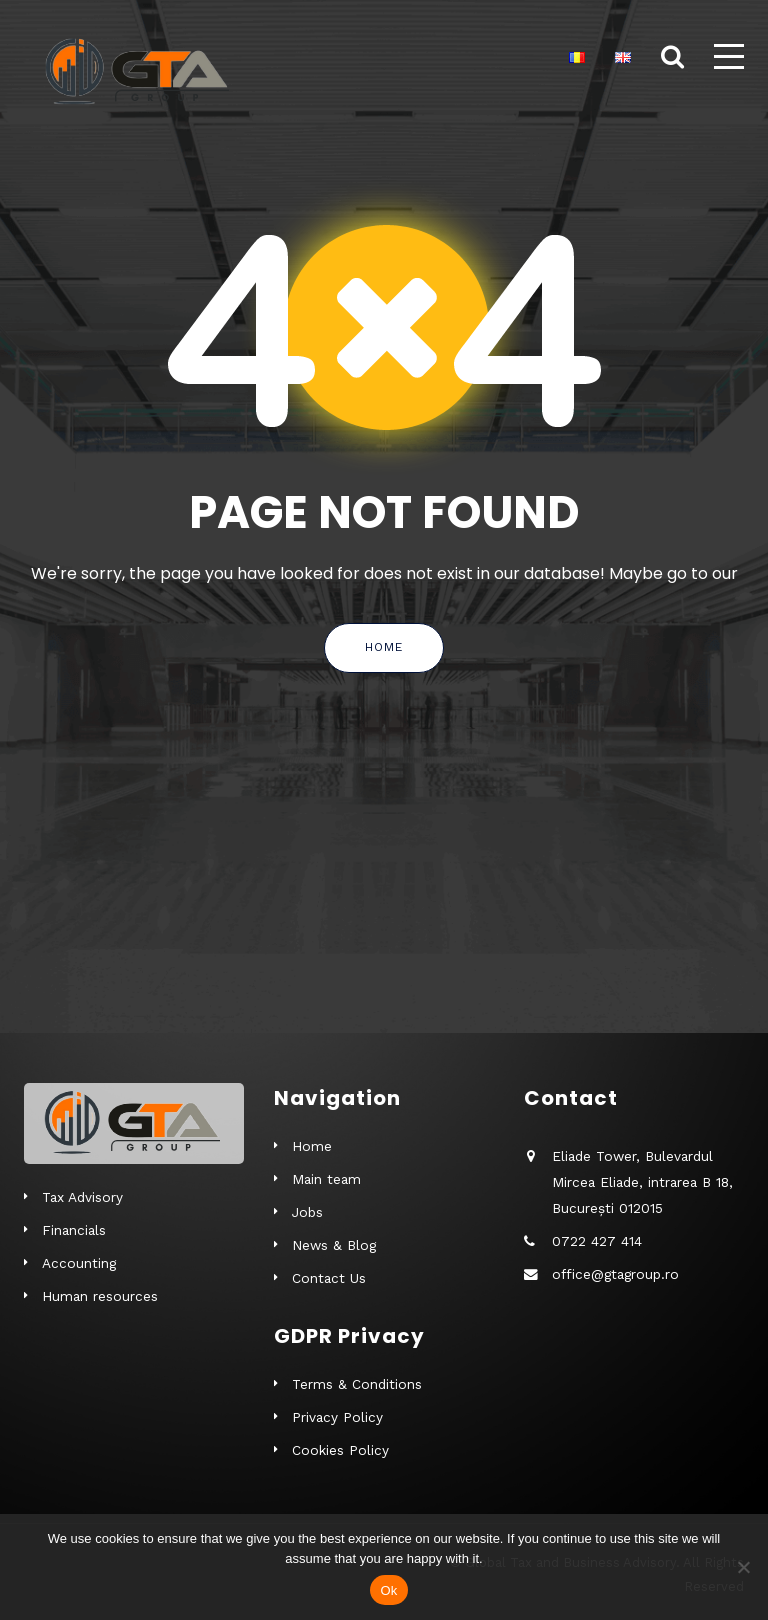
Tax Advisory (82, 1197)
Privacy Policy (337, 1417)
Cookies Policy (340, 1450)
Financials (74, 1230)
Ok (388, 1590)
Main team (326, 1179)
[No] (743, 1567)
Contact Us (329, 1278)
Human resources (100, 1296)
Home (384, 647)
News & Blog (334, 1245)
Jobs (307, 1212)
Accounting (79, 1263)
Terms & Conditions (357, 1384)
